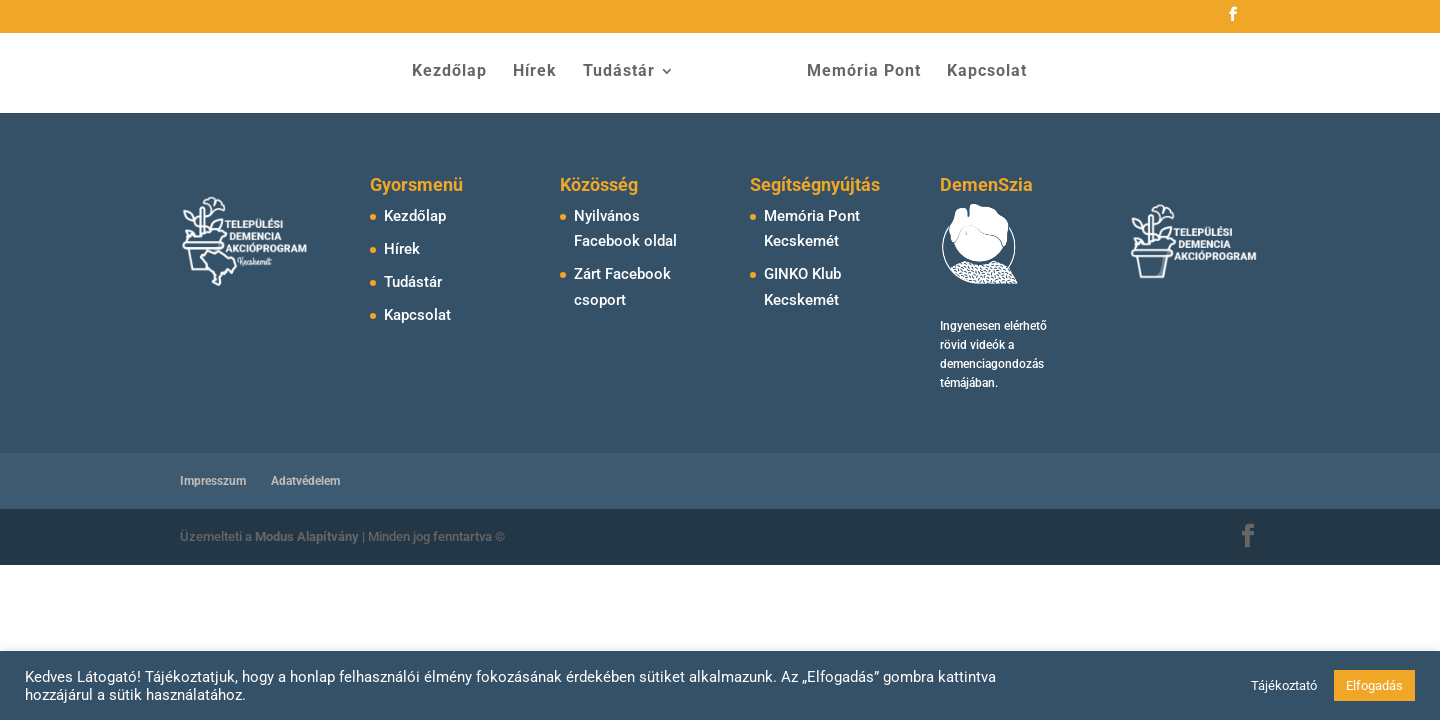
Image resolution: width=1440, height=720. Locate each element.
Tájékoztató (1284, 685)
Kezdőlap (456, 73)
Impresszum (213, 481)
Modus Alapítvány (308, 536)
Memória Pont (857, 73)
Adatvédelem (305, 481)
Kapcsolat (980, 73)
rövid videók (972, 345)
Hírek (542, 73)
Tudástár (626, 73)
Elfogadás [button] (1374, 685)
